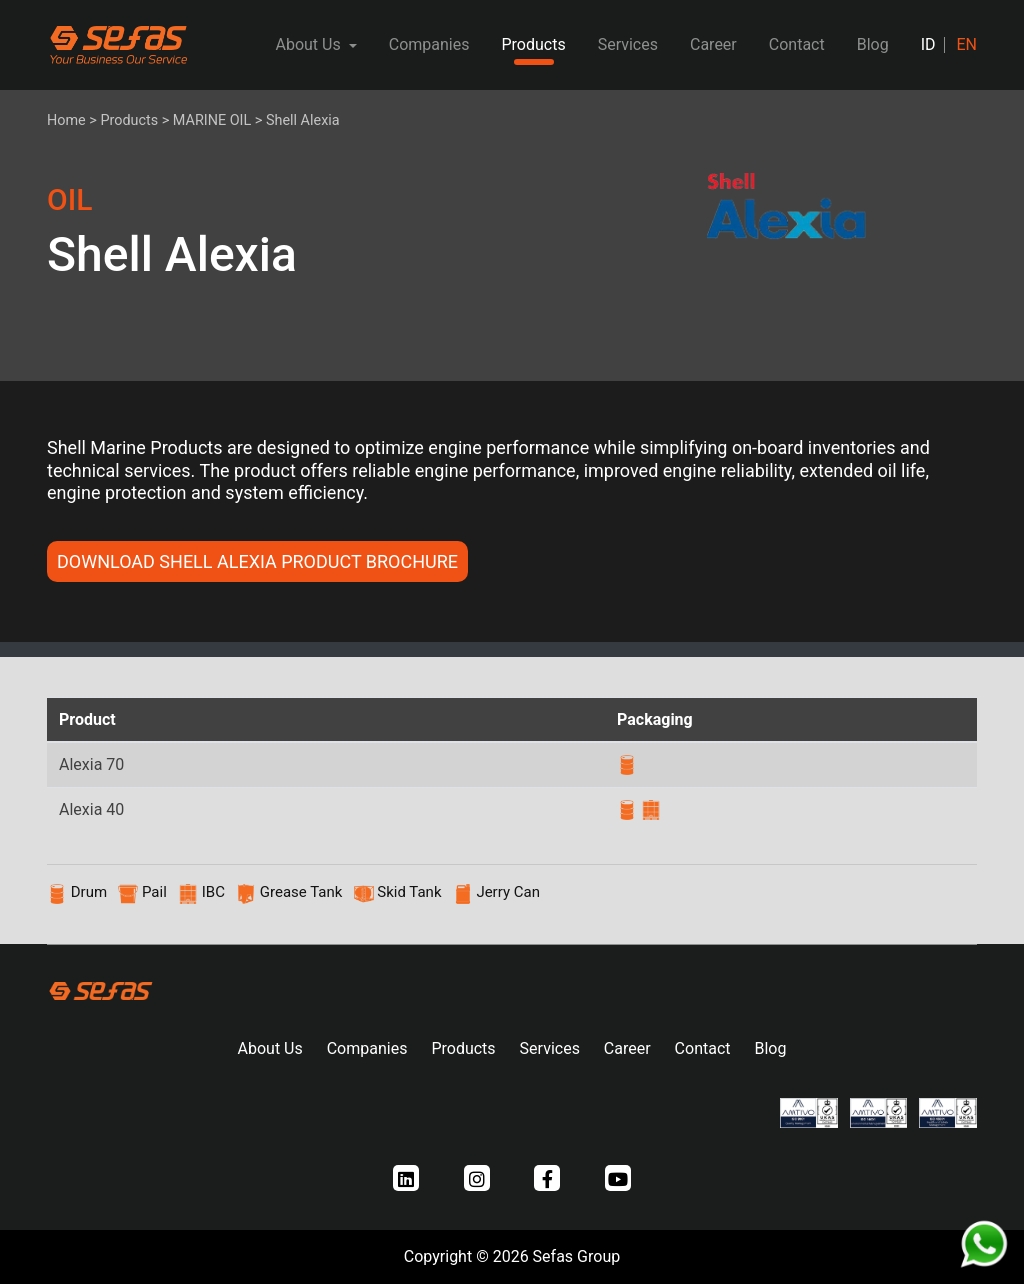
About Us (270, 1048)
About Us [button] (309, 44)
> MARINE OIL (207, 120)
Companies (429, 44)
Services (628, 44)
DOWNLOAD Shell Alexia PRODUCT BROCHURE (257, 561)
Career (713, 44)
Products (533, 44)
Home (66, 120)
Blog (873, 44)
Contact (797, 44)
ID (928, 44)
